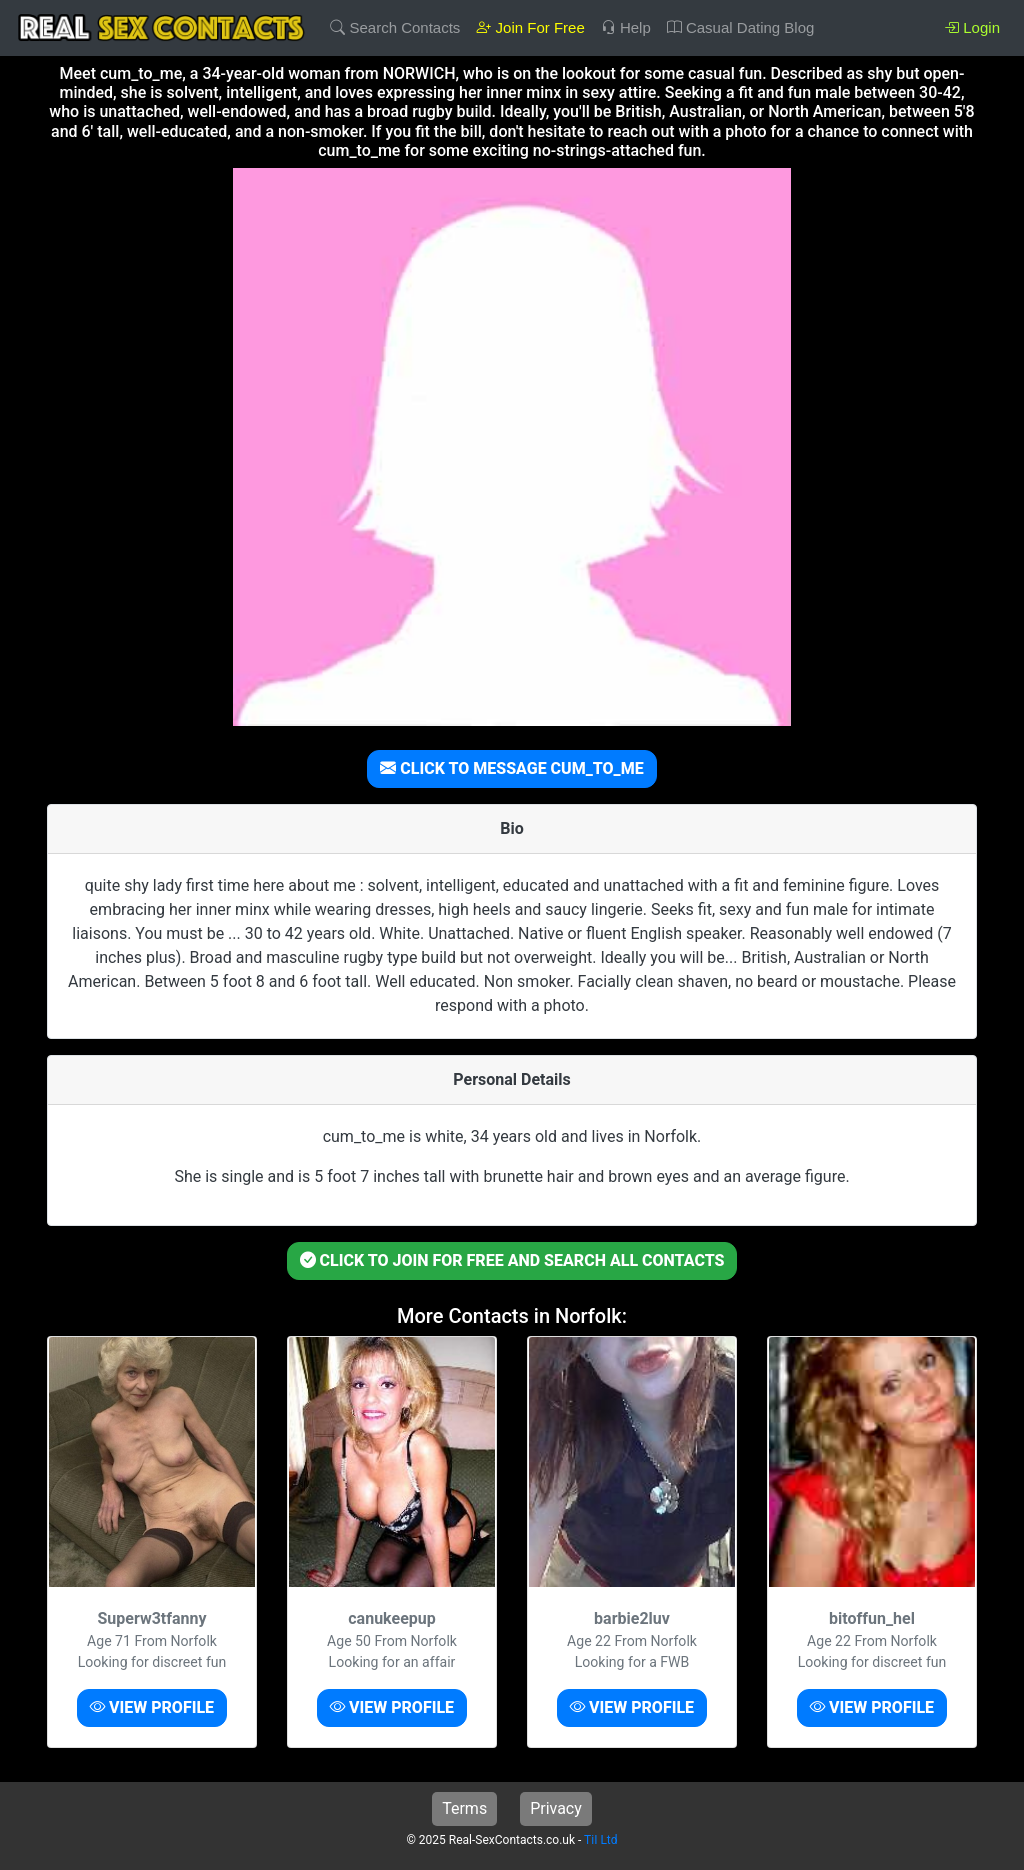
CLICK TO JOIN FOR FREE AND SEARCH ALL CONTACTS (512, 1260)
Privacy (556, 1808)
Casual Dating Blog (741, 27)
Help (626, 27)
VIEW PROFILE (152, 1707)
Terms (464, 1808)
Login (972, 27)
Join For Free (530, 27)
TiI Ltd (600, 1840)
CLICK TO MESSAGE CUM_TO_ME (511, 768)
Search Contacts (395, 27)
